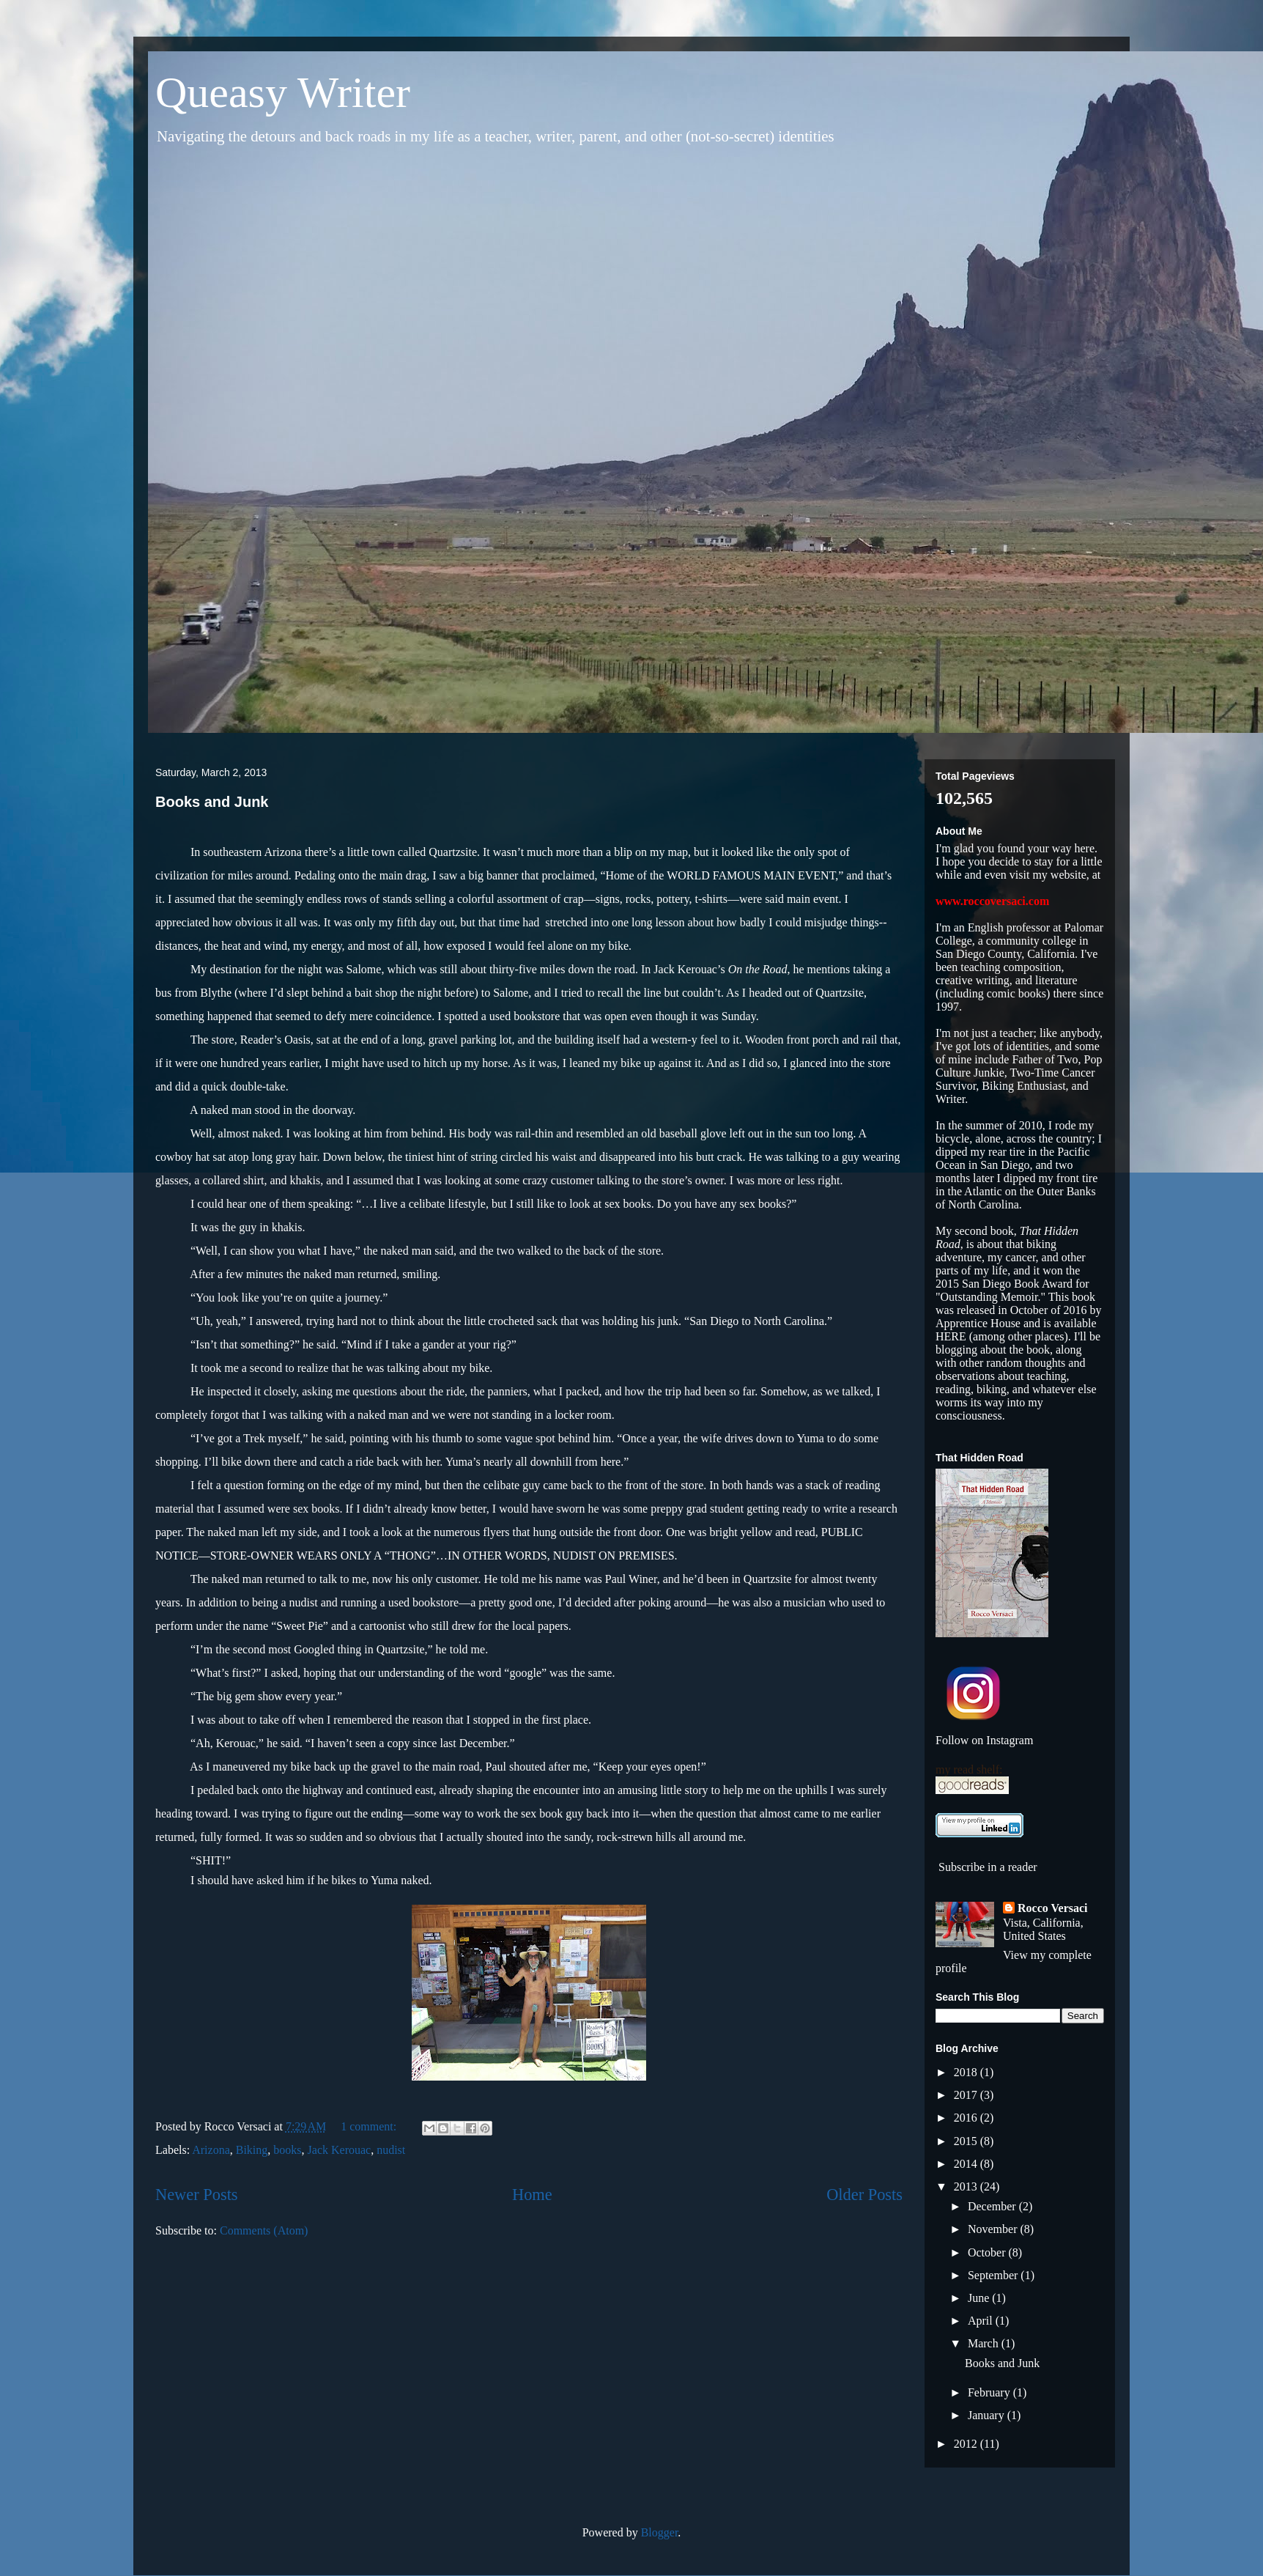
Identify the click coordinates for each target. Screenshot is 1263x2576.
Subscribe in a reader (987, 1867)
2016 (967, 2117)
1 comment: (370, 2126)
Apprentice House (978, 1323)
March (984, 2343)
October (988, 2252)
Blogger (659, 2532)
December (993, 2206)
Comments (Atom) (264, 2230)
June (980, 2298)
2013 (967, 2186)
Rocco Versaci (1053, 1908)
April (982, 2320)
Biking (252, 2150)
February (990, 2392)
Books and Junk (211, 802)
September (994, 2275)
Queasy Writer (282, 92)
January (987, 2415)
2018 (967, 2072)
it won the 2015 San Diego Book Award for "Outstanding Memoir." (1012, 1283)
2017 (967, 2095)
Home (532, 2194)
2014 (967, 2164)
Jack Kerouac (339, 2150)
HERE (952, 1336)
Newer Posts (196, 2194)
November (994, 2229)
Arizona (211, 2150)
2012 (967, 2443)
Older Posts (864, 2194)
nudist (391, 2150)
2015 (967, 2141)
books (287, 2150)
